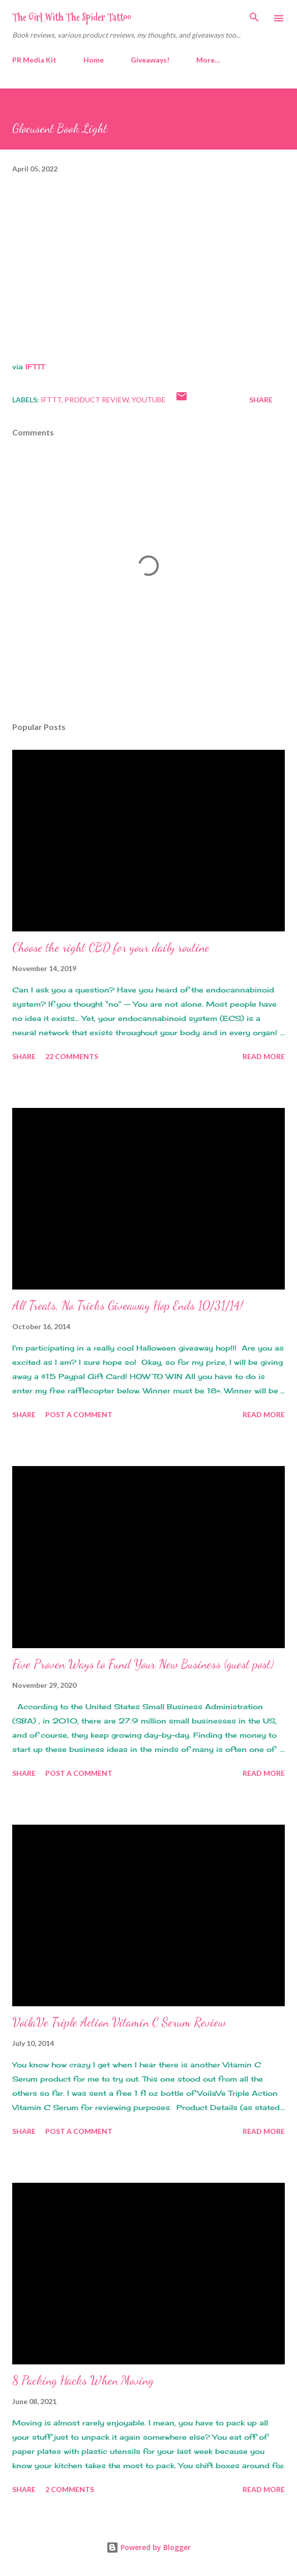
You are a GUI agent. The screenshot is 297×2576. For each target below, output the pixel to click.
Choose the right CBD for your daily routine (111, 947)
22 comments (71, 1056)
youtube (149, 399)
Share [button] (261, 399)
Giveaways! (150, 59)
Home (93, 59)
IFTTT (35, 366)
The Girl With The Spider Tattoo (71, 17)
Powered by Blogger (148, 2547)
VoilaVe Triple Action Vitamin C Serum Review (119, 2022)
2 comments (69, 2489)
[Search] (254, 18)
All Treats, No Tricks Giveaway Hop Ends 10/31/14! (127, 1305)
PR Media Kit (34, 59)
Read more (264, 1056)
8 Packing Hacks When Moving (83, 2380)
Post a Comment (78, 1414)
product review (97, 399)
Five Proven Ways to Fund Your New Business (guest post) (143, 1664)
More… (208, 59)
